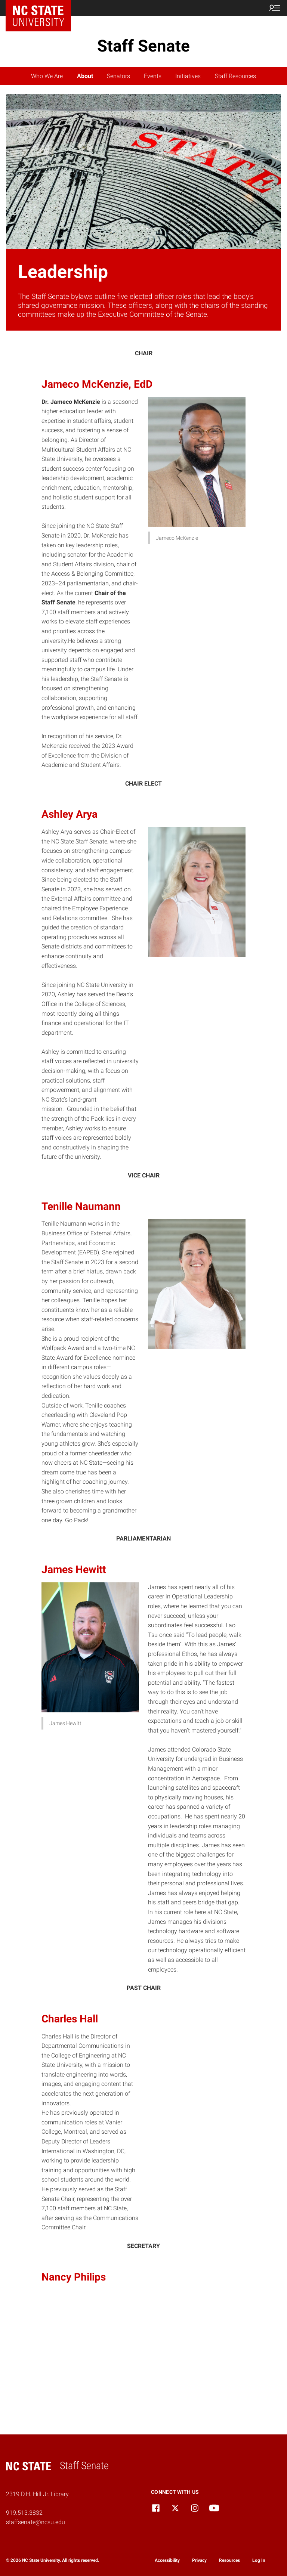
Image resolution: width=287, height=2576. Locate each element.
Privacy (199, 2560)
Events (152, 76)
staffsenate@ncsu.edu (35, 2522)
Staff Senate (143, 46)
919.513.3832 (24, 2512)
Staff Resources (235, 76)
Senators (118, 76)
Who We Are (47, 76)
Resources (229, 2560)
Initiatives (188, 76)
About (85, 76)
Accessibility (167, 2560)
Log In (258, 2560)
